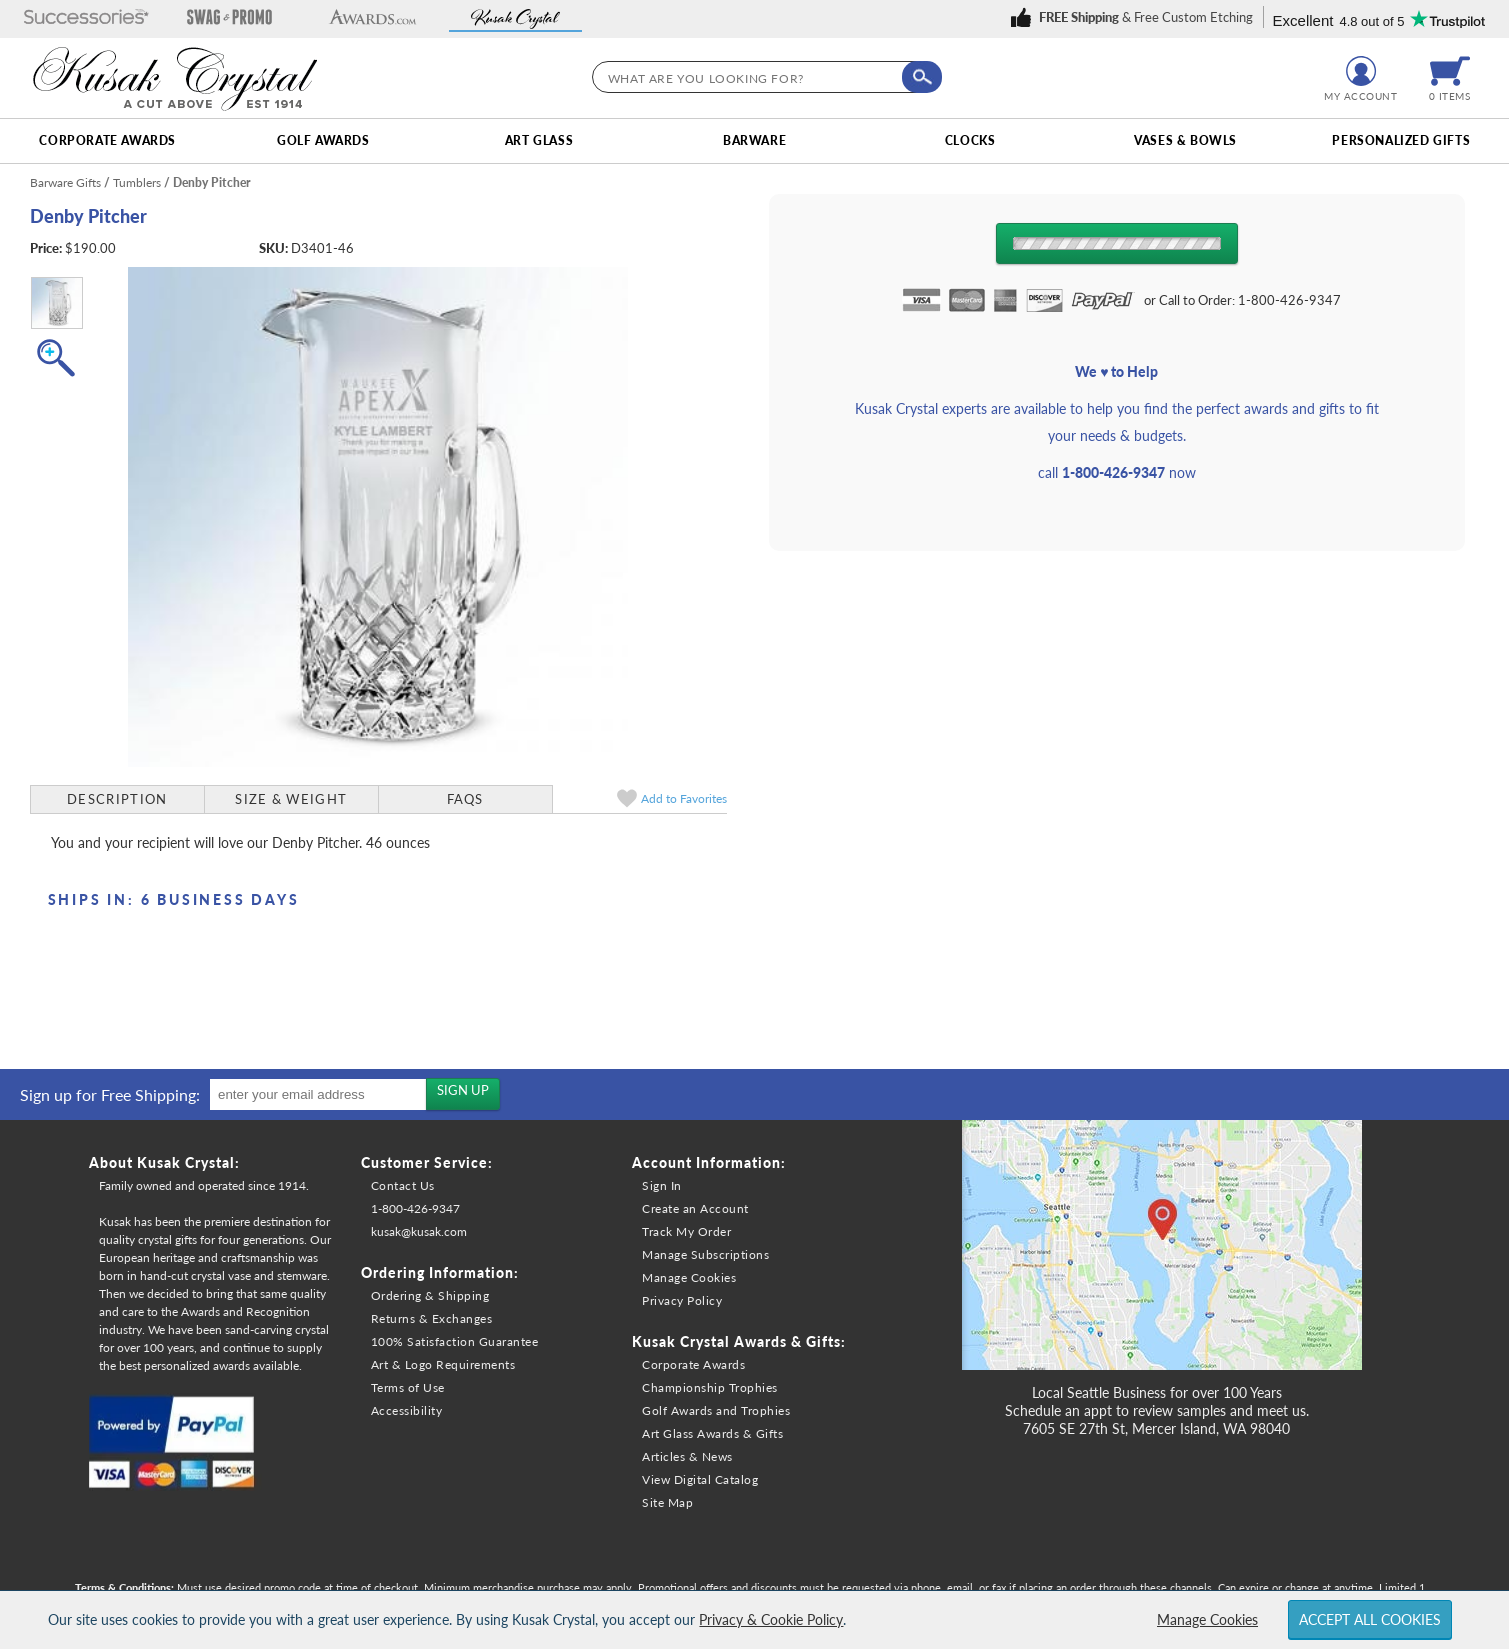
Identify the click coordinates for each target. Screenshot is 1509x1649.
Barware (754, 140)
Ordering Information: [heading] (440, 1272)
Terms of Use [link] (408, 1387)
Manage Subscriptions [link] (705, 1254)
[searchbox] (762, 77)
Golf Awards (323, 140)
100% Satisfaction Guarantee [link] (455, 1341)
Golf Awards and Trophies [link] (716, 1410)
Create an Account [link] (695, 1208)
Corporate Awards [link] (693, 1364)
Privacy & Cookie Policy (771, 1619)
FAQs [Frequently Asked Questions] (465, 799)
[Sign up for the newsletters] (463, 1094)
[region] (255, 1094)
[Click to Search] (922, 77)
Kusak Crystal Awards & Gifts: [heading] (739, 1341)
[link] (1135, 17)
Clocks (970, 140)
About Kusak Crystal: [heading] (164, 1162)
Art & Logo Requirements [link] (443, 1364)
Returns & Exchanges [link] (432, 1318)
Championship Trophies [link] (710, 1387)
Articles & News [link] (687, 1456)
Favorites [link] (684, 798)
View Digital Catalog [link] (700, 1479)
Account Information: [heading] (709, 1162)
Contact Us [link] (403, 1185)
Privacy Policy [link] (682, 1300)
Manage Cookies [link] (689, 1277)
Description (117, 799)
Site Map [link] (667, 1502)
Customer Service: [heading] (427, 1162)
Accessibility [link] (407, 1410)
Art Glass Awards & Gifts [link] (712, 1433)
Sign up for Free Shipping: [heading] (110, 1094)
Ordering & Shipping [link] (430, 1295)
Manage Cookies (1207, 1619)
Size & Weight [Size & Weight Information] (291, 799)
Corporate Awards (107, 140)
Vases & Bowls (1185, 140)
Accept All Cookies (1370, 1619)
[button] (86, 18)
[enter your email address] (318, 1094)
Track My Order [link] (686, 1231)
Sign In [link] (662, 1185)
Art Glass (539, 140)
